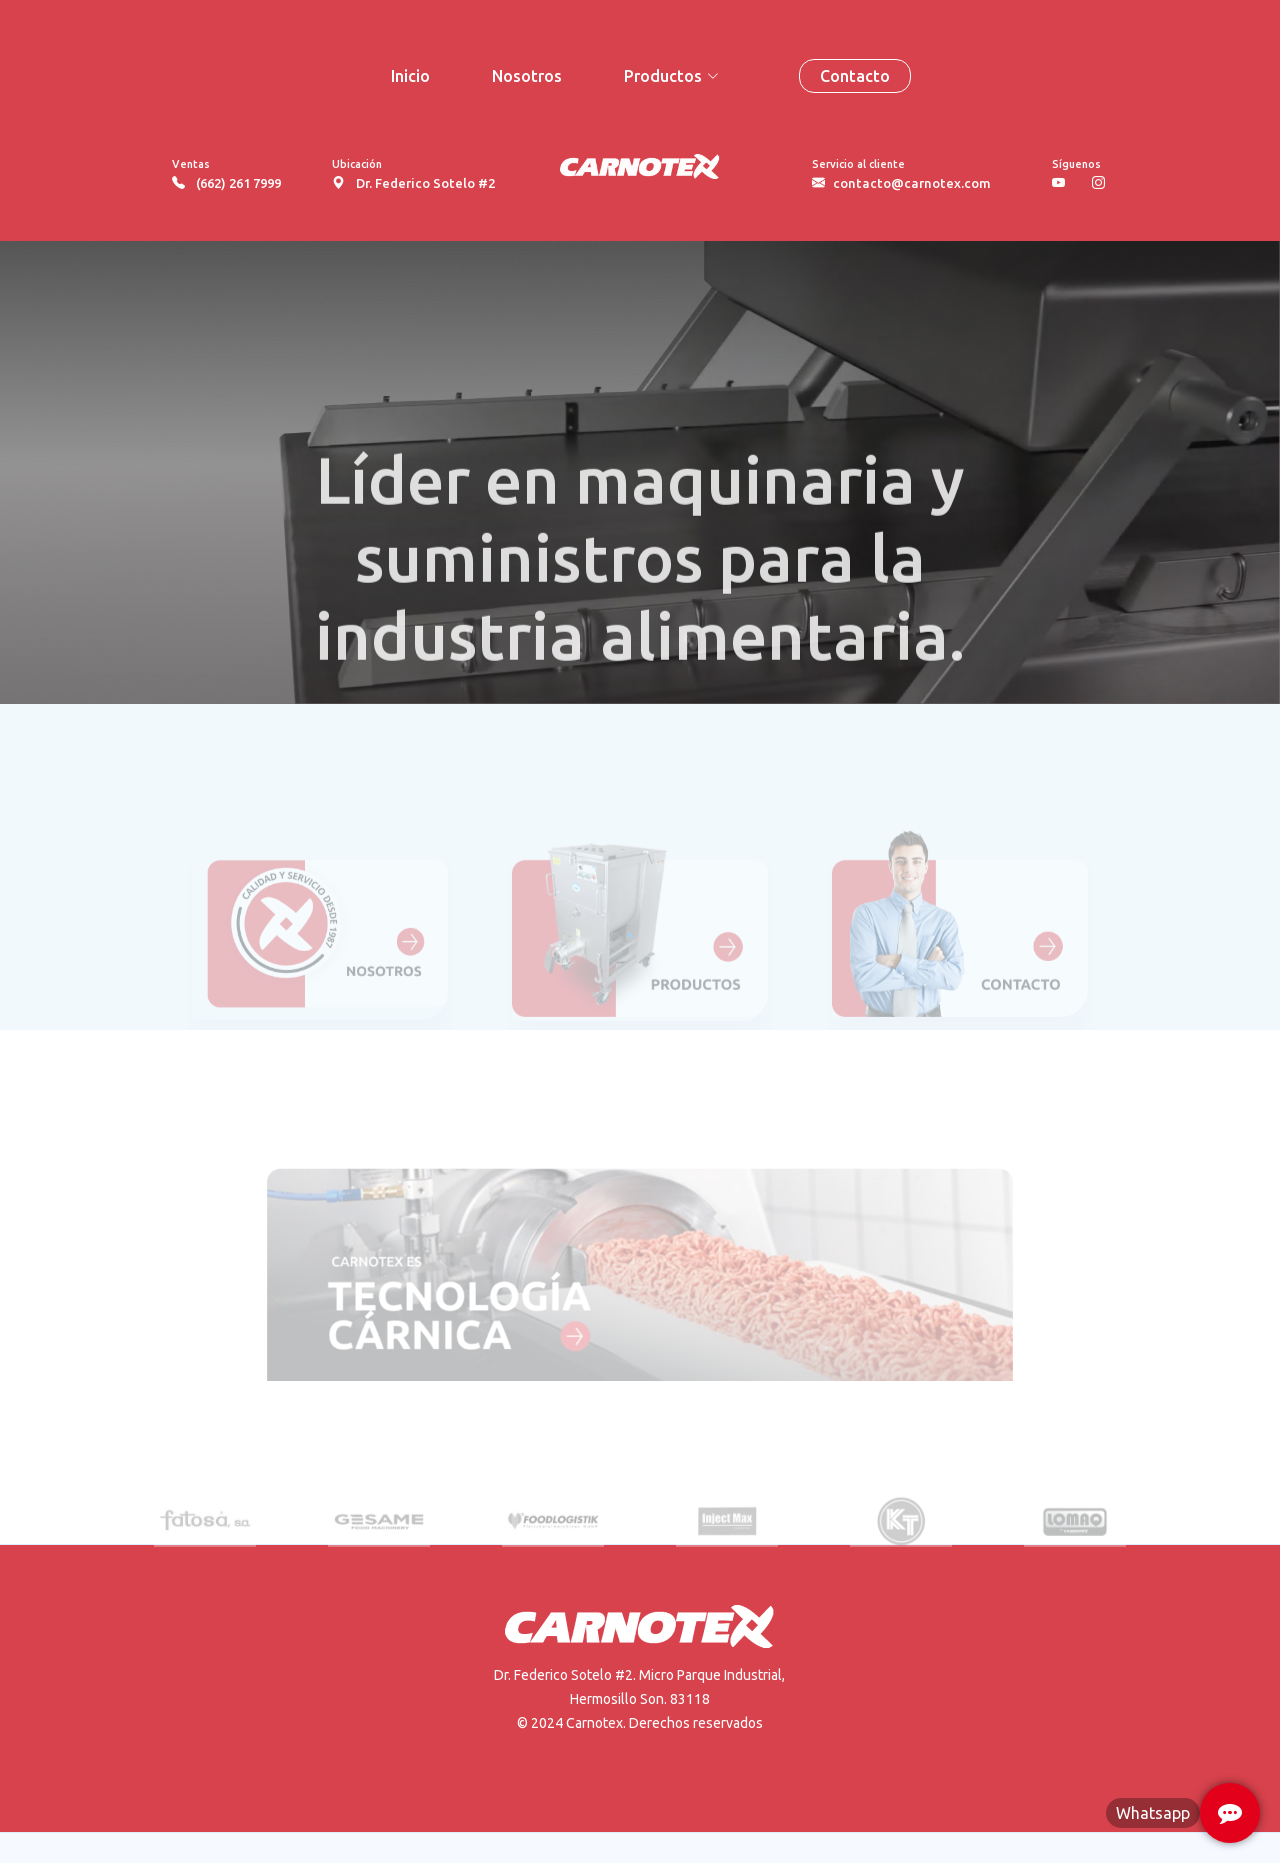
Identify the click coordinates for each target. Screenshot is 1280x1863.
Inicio (410, 76)
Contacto (855, 76)
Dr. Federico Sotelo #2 (425, 183)
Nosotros (527, 76)
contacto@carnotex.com (912, 183)
